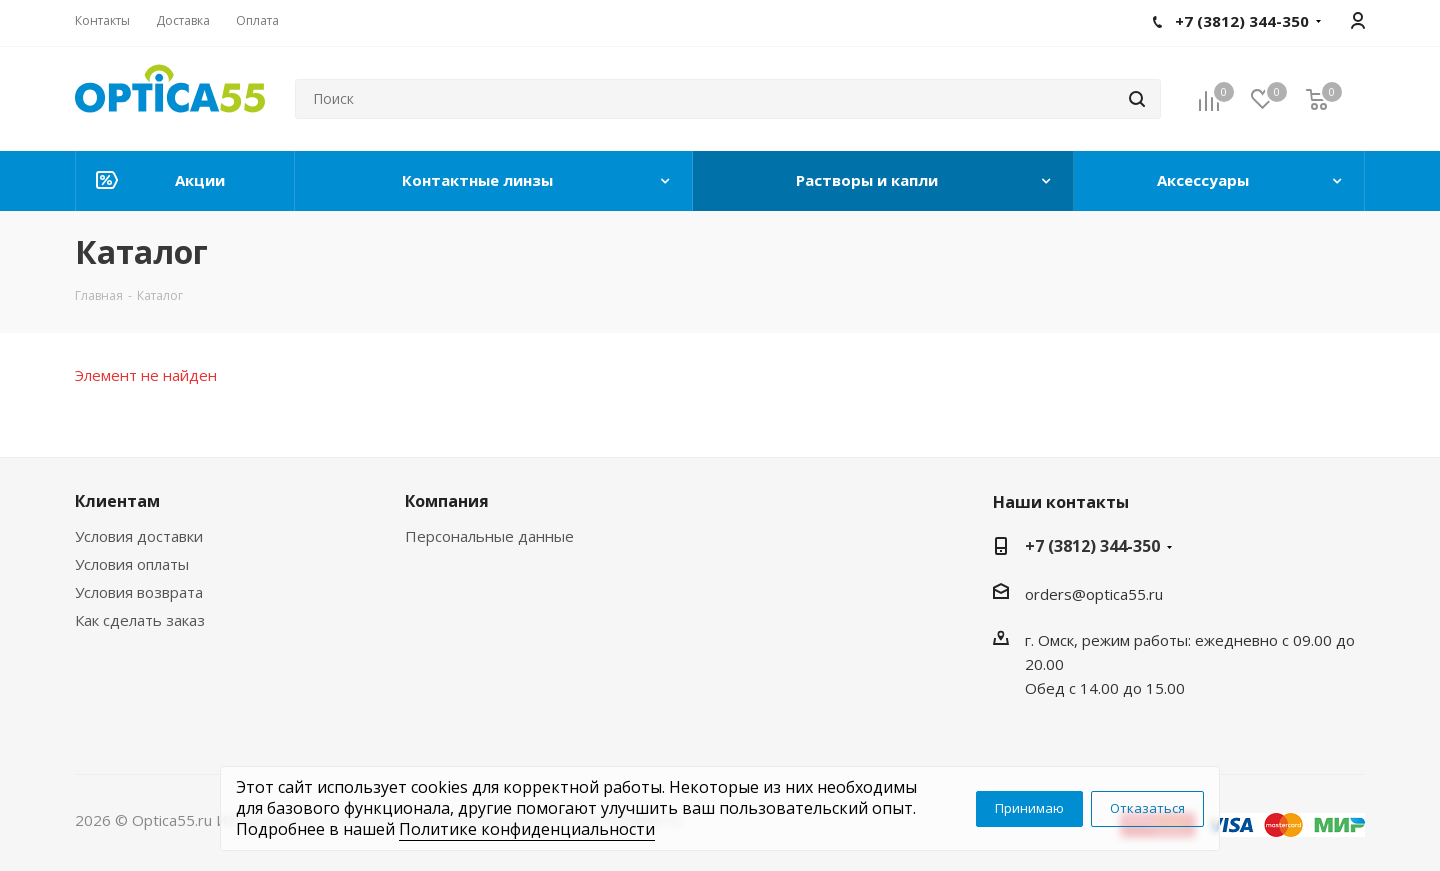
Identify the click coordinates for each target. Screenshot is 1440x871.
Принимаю (1029, 808)
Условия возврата (139, 592)
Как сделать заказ (140, 620)
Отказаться (1147, 808)
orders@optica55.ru (1094, 594)
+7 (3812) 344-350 (1092, 546)
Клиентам (117, 501)
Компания (447, 501)
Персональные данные (489, 536)
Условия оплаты (132, 564)
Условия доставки (139, 536)
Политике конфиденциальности (527, 829)
